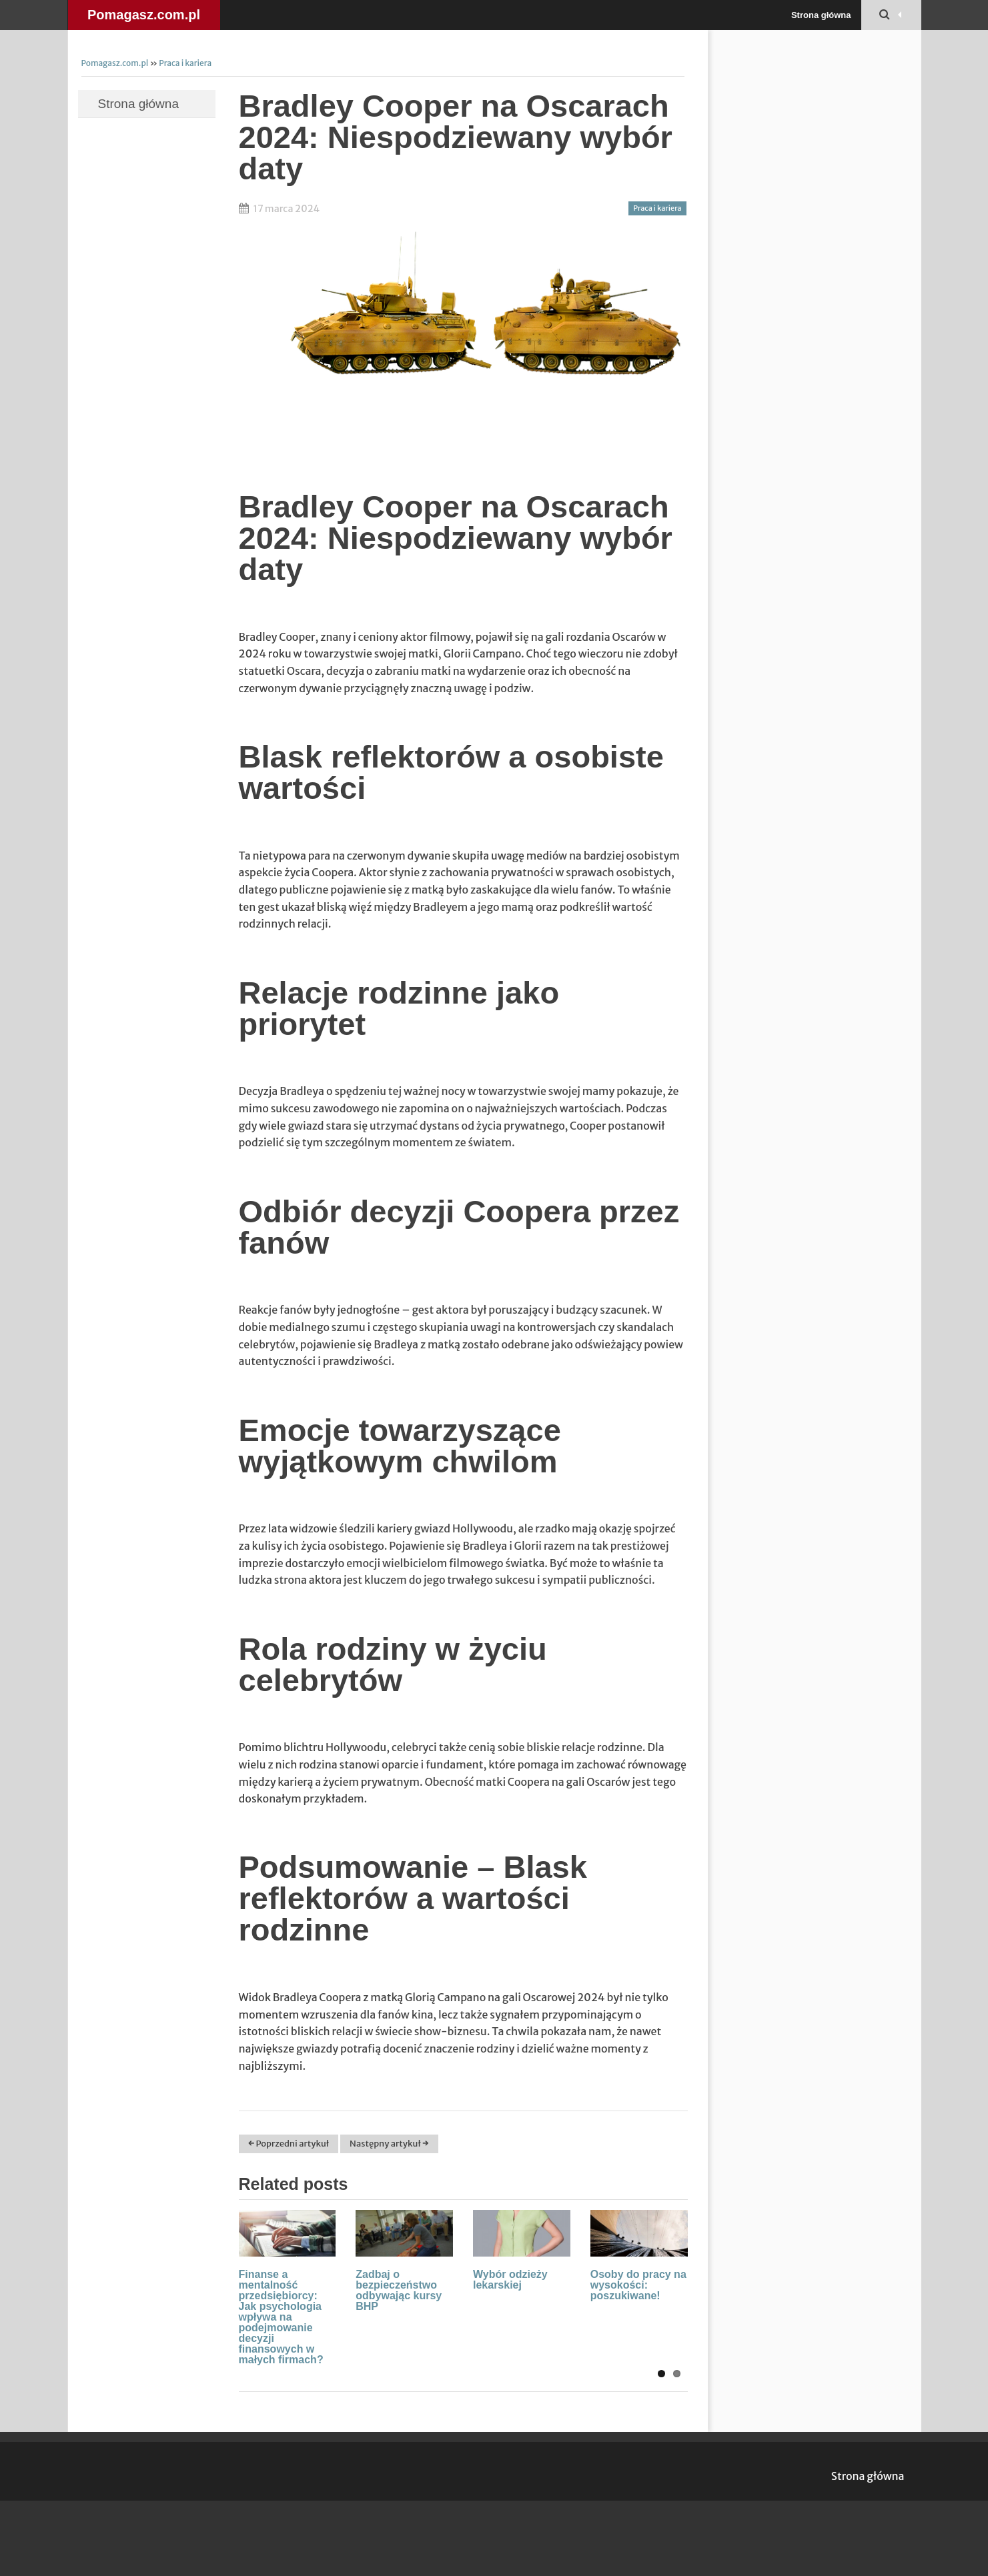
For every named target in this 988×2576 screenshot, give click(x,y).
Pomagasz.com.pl (143, 14)
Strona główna (821, 15)
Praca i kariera (185, 63)
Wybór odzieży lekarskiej (510, 2280)
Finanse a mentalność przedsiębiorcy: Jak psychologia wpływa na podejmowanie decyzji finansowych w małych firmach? (281, 2317)
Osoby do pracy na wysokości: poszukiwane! (638, 2285)
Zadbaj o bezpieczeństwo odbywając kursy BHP (399, 2290)
